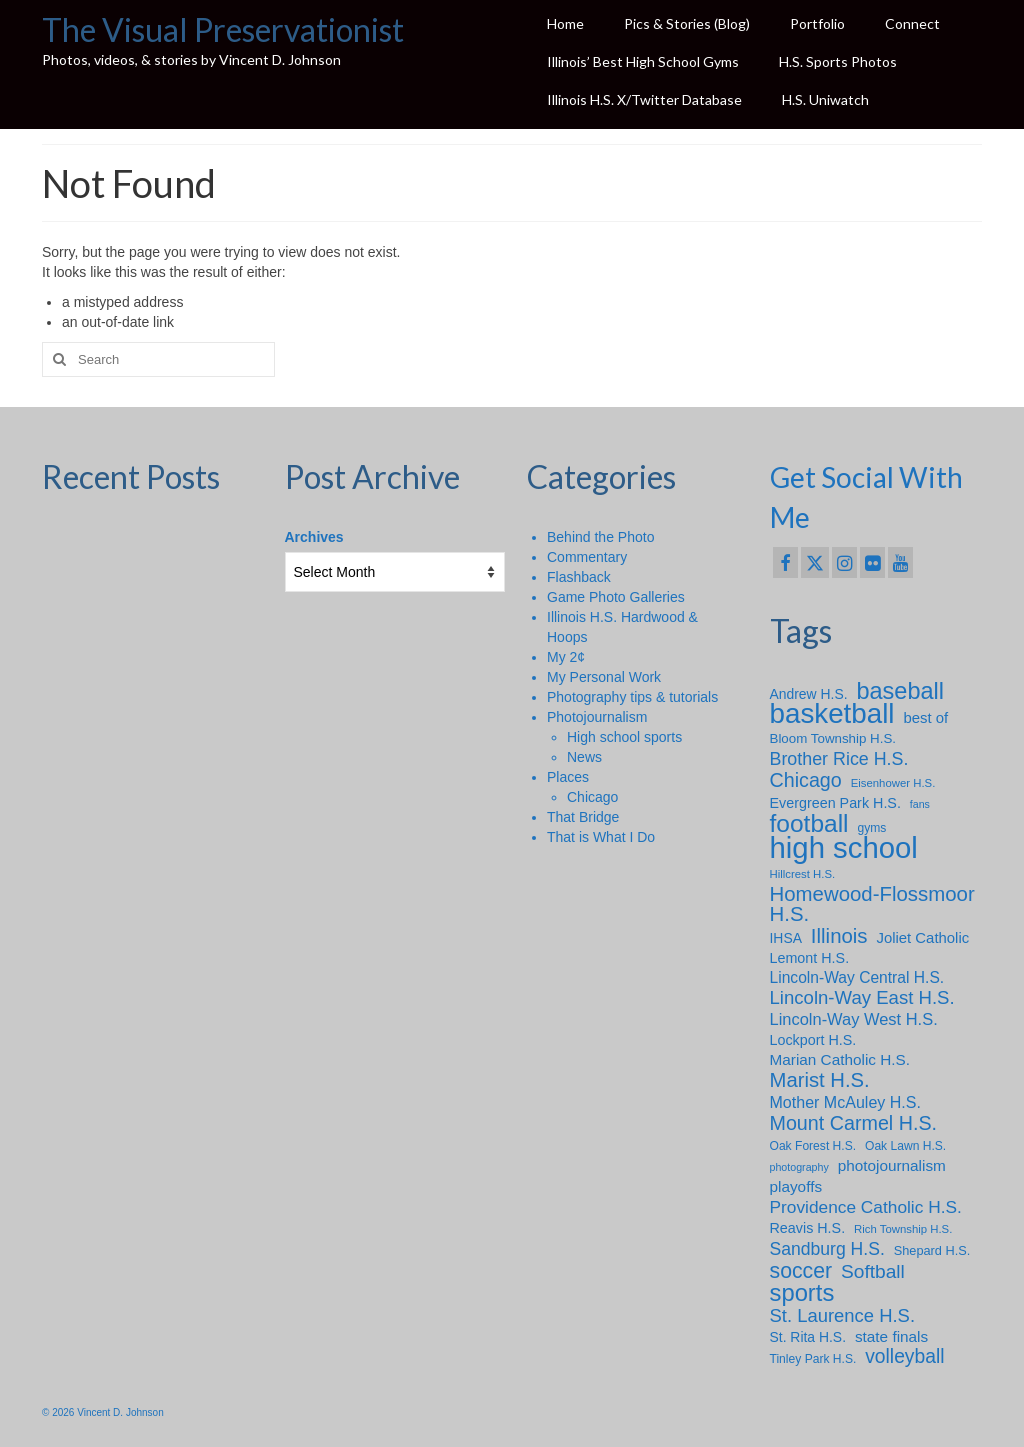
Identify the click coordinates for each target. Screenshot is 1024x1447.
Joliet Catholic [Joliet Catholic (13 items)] (922, 938)
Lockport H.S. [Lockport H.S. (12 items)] (813, 1040)
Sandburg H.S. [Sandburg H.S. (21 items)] (827, 1249)
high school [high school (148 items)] (844, 848)
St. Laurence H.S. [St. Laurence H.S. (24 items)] (843, 1316)
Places (568, 777)
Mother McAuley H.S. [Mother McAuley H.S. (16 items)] (845, 1102)
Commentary (587, 557)
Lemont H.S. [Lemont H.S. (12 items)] (810, 958)
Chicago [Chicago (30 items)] (806, 780)
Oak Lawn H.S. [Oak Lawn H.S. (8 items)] (905, 1146)
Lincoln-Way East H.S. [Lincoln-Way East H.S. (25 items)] (862, 998)
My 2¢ (566, 657)
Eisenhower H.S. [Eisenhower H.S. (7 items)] (893, 783)
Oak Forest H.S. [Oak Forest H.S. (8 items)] (813, 1146)
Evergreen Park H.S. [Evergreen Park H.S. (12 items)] (835, 803)
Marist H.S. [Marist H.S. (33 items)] (820, 1080)
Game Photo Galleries (616, 597)
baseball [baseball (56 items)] (900, 691)
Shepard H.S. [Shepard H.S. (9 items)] (932, 1250)
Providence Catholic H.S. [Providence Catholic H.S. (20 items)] (866, 1207)
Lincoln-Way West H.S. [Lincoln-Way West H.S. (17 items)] (854, 1019)
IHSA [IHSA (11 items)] (786, 938)
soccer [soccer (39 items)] (801, 1271)
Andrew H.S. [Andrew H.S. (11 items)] (809, 694)
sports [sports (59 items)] (802, 1293)
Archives (314, 537)
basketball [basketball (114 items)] (832, 714)
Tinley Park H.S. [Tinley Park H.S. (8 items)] (813, 1359)
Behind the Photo (600, 537)
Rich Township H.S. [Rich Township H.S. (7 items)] (903, 1229)
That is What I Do (601, 837)
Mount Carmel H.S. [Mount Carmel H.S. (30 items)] (854, 1123)
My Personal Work (604, 677)
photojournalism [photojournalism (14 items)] (892, 1165)
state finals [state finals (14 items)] (891, 1336)
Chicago (592, 797)
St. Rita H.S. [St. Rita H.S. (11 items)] (808, 1337)
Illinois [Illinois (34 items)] (839, 936)
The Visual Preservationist (223, 29)
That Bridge (583, 817)
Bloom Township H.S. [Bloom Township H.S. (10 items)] (833, 738)
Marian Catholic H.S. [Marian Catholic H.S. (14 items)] (840, 1059)
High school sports (624, 737)
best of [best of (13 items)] (925, 718)
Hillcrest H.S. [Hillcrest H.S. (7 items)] (803, 874)
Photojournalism (597, 717)
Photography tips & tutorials (632, 697)
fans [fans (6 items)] (920, 804)
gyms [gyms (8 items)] (871, 828)
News (584, 757)
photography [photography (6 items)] (799, 1167)
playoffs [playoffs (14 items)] (796, 1186)
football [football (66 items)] (809, 824)
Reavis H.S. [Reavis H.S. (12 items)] (808, 1228)
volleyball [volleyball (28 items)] (904, 1357)
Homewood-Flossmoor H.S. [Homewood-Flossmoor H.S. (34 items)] (872, 904)
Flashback (579, 577)
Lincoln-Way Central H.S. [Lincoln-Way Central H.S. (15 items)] (857, 977)
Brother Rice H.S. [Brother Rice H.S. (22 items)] (839, 759)
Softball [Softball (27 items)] (873, 1272)
